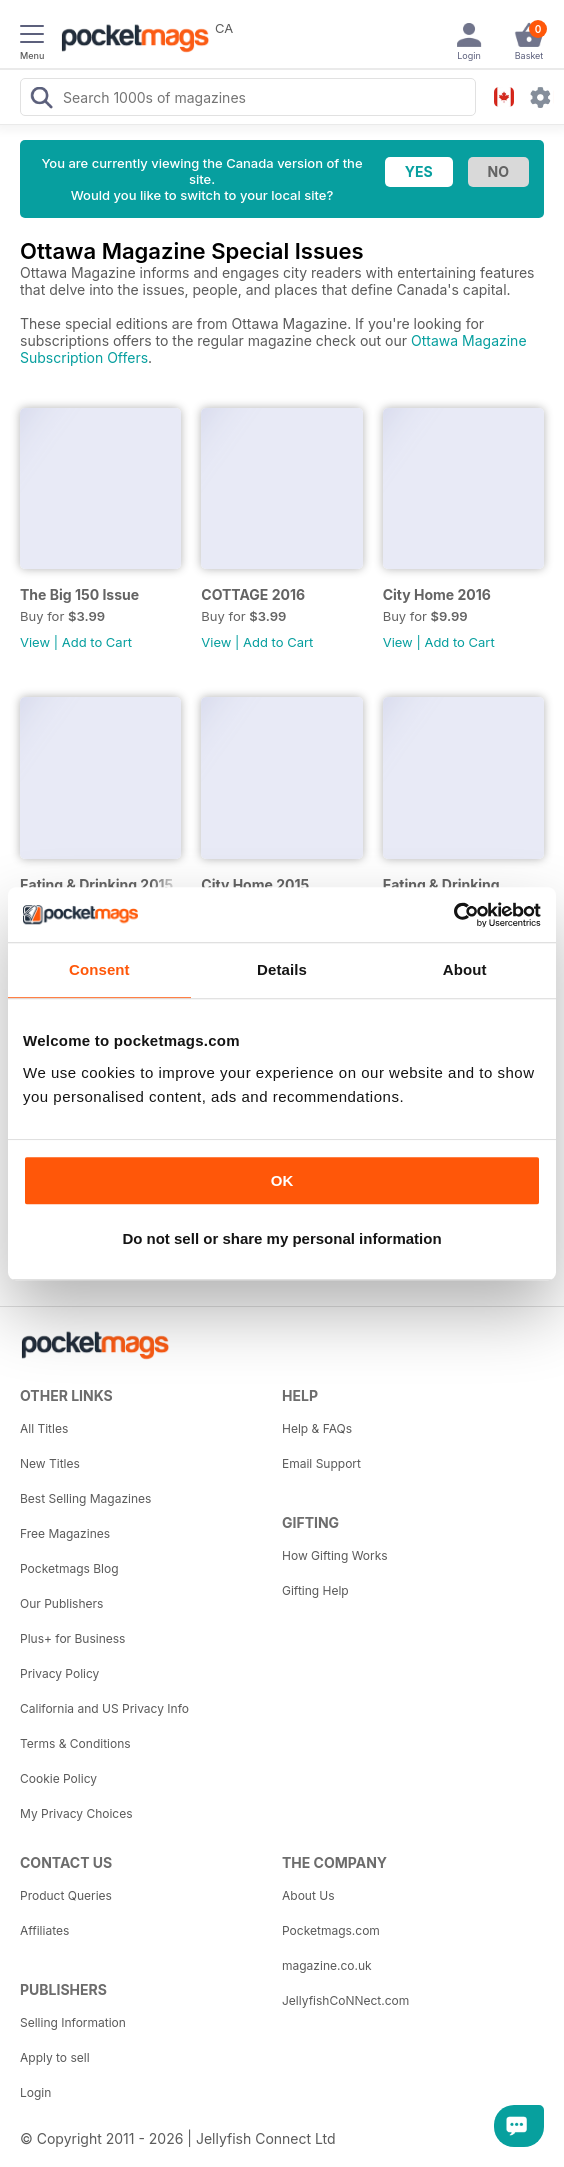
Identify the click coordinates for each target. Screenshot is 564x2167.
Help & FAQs (317, 1428)
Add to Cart (97, 642)
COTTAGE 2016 (253, 594)
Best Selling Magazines (85, 1498)
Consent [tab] (99, 969)
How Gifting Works (335, 1555)
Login (35, 2092)
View (35, 642)
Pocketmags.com (331, 1930)
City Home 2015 (255, 884)
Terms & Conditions (75, 1743)
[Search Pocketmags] (41, 100)
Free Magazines (65, 1533)
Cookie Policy (58, 1778)
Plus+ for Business (72, 1638)
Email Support (321, 1463)
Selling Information (73, 2022)
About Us (308, 1895)
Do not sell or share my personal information (281, 1238)
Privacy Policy (59, 1673)
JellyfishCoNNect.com (345, 2000)
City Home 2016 (437, 594)
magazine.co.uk (327, 1965)
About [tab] (465, 969)
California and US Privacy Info (104, 1708)
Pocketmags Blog (69, 1568)
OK (282, 1180)
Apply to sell (55, 2057)
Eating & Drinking (441, 884)
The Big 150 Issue (79, 594)
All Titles (44, 1428)
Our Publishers (61, 1603)
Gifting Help (315, 1590)
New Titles (50, 1463)
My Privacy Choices (76, 1813)
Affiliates (44, 1930)
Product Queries (66, 1895)
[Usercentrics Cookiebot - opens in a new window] (453, 915)
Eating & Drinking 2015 (96, 884)
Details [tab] (282, 969)
